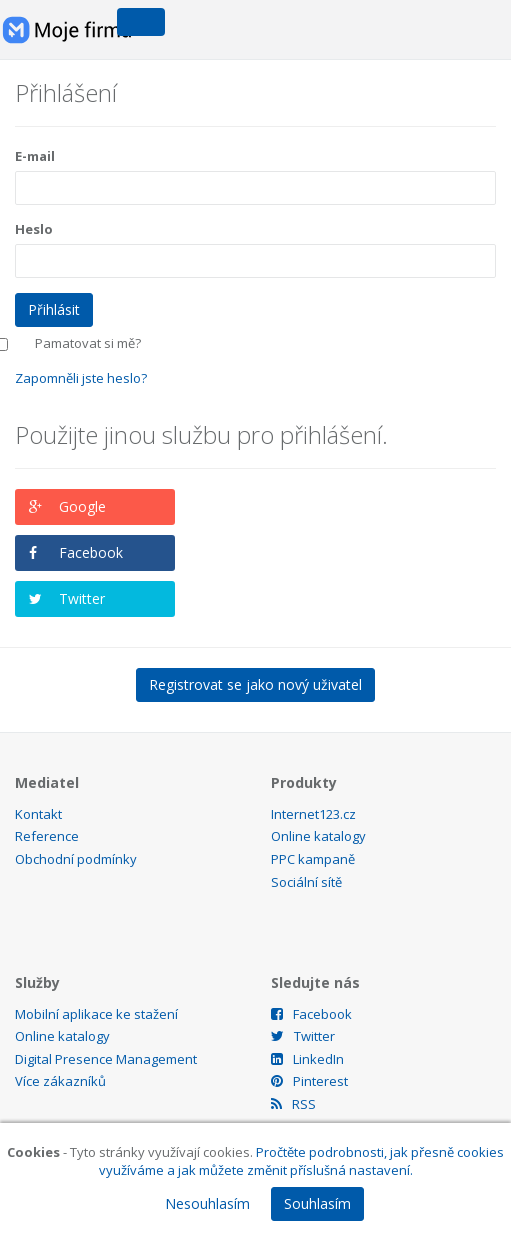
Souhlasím (317, 1203)
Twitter (82, 598)
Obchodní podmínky (76, 859)
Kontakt (38, 814)
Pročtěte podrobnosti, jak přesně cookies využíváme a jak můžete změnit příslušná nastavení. (302, 1161)
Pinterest (309, 1081)
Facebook (91, 552)
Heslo (34, 229)
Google (82, 506)
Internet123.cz (313, 814)
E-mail (35, 156)
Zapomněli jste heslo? (81, 378)
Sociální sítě (306, 882)
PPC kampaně (313, 859)
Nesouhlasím (207, 1203)
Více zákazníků (60, 1081)
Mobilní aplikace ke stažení (96, 1014)
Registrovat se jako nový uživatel (255, 684)
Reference (47, 836)
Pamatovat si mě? (88, 343)
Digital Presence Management (106, 1059)
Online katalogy (318, 836)
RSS (293, 1104)
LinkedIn (307, 1059)
